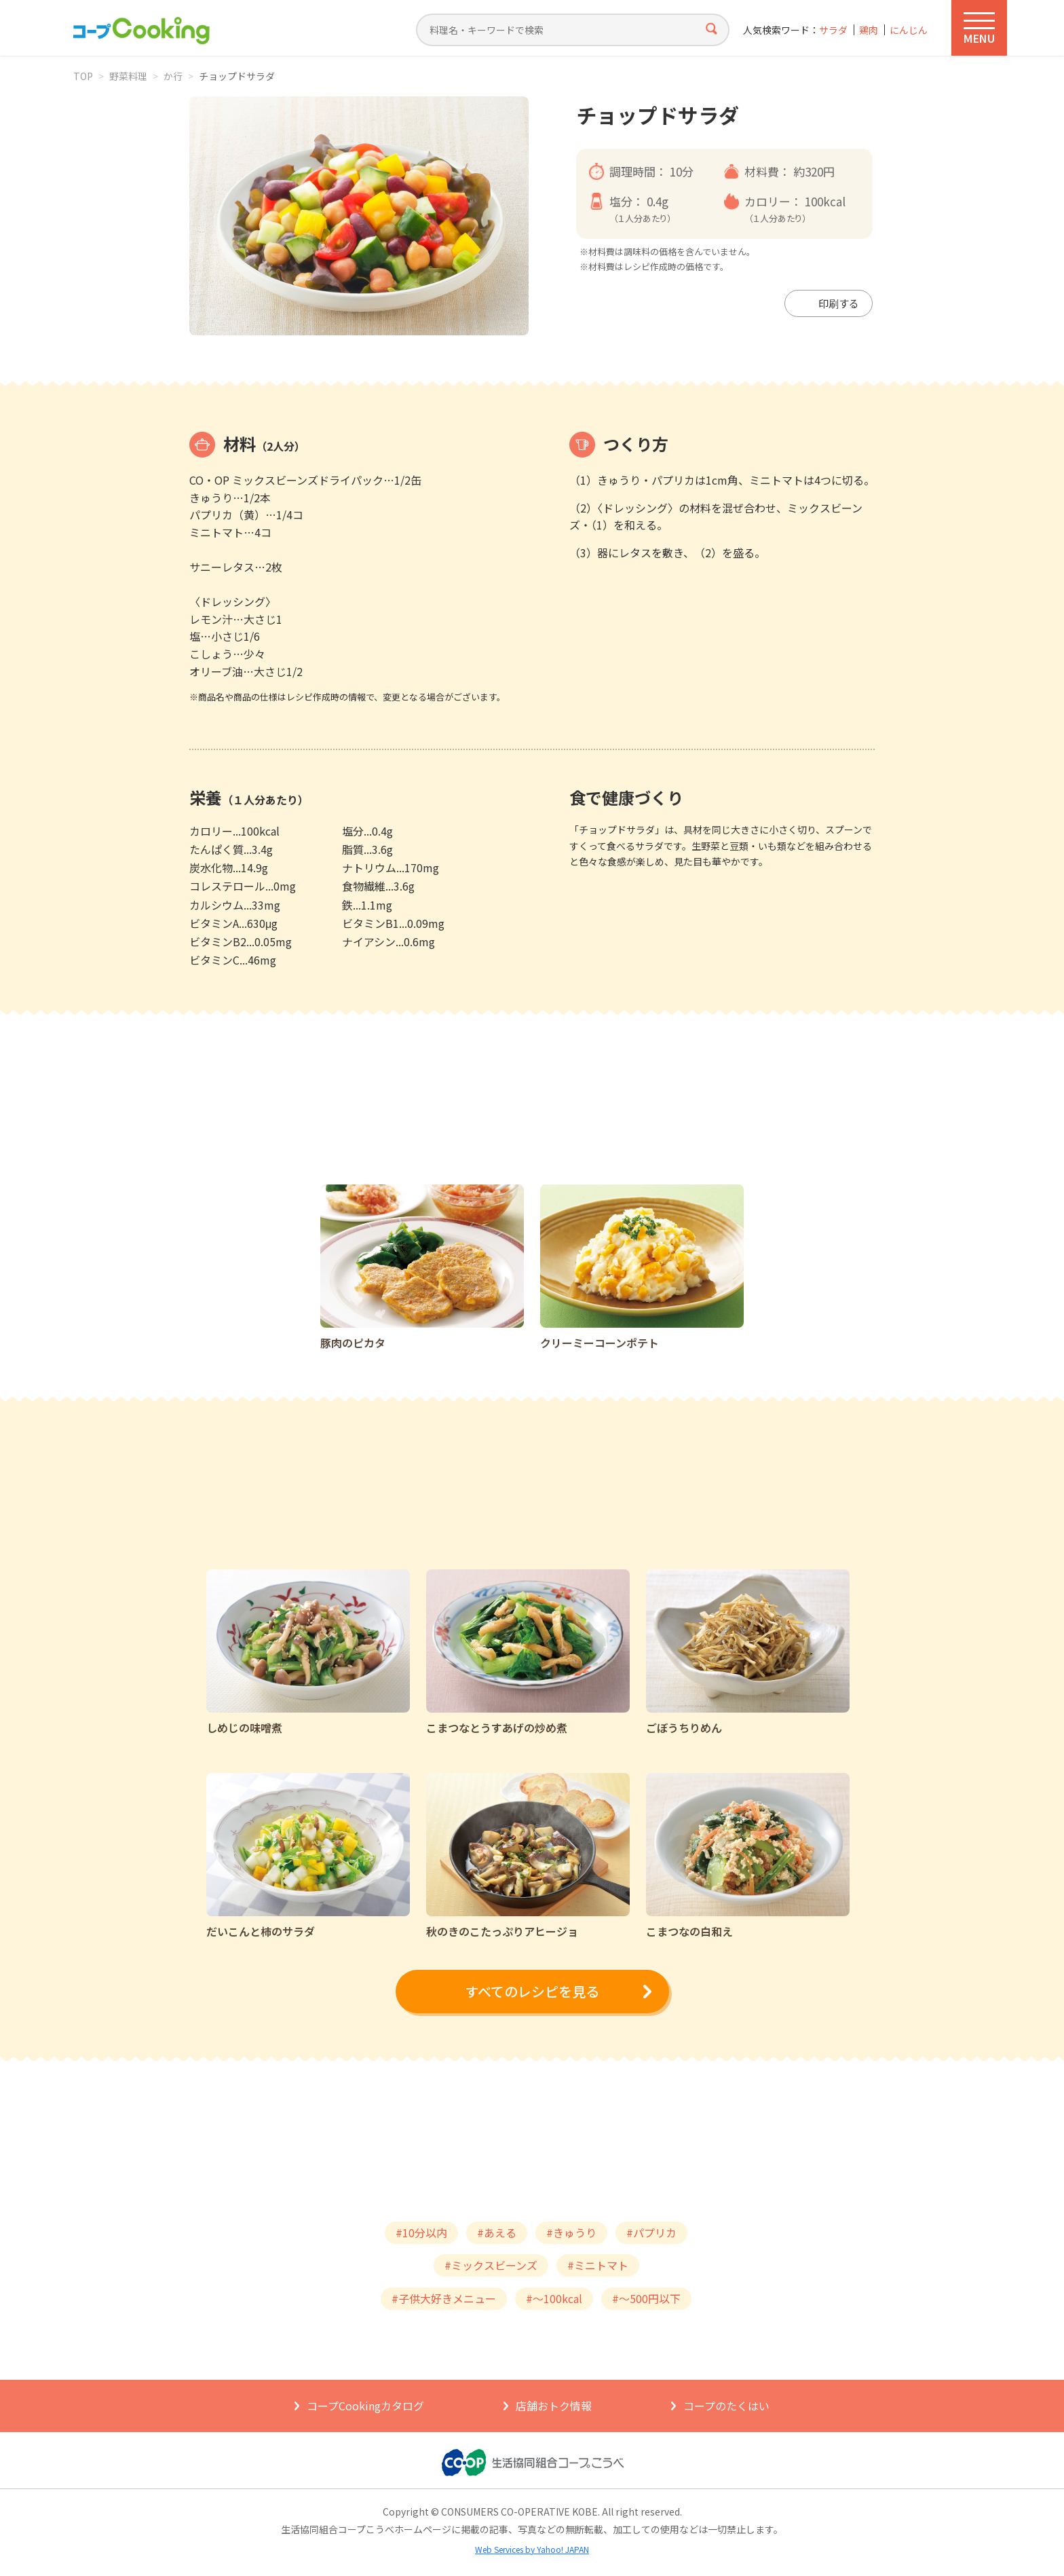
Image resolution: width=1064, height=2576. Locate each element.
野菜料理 (128, 76)
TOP (83, 76)
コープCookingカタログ (365, 2405)
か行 (173, 76)
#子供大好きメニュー (444, 2298)
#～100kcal (554, 2298)
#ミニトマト (597, 2265)
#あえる (496, 2232)
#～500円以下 (646, 2298)
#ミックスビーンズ (490, 2265)
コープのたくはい (726, 2405)
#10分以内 (421, 2232)
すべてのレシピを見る (532, 1991)
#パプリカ (651, 2232)
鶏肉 (868, 30)
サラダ (833, 30)
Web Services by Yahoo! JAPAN (532, 2549)
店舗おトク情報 (554, 2405)
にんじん (909, 30)
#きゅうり (571, 2232)
